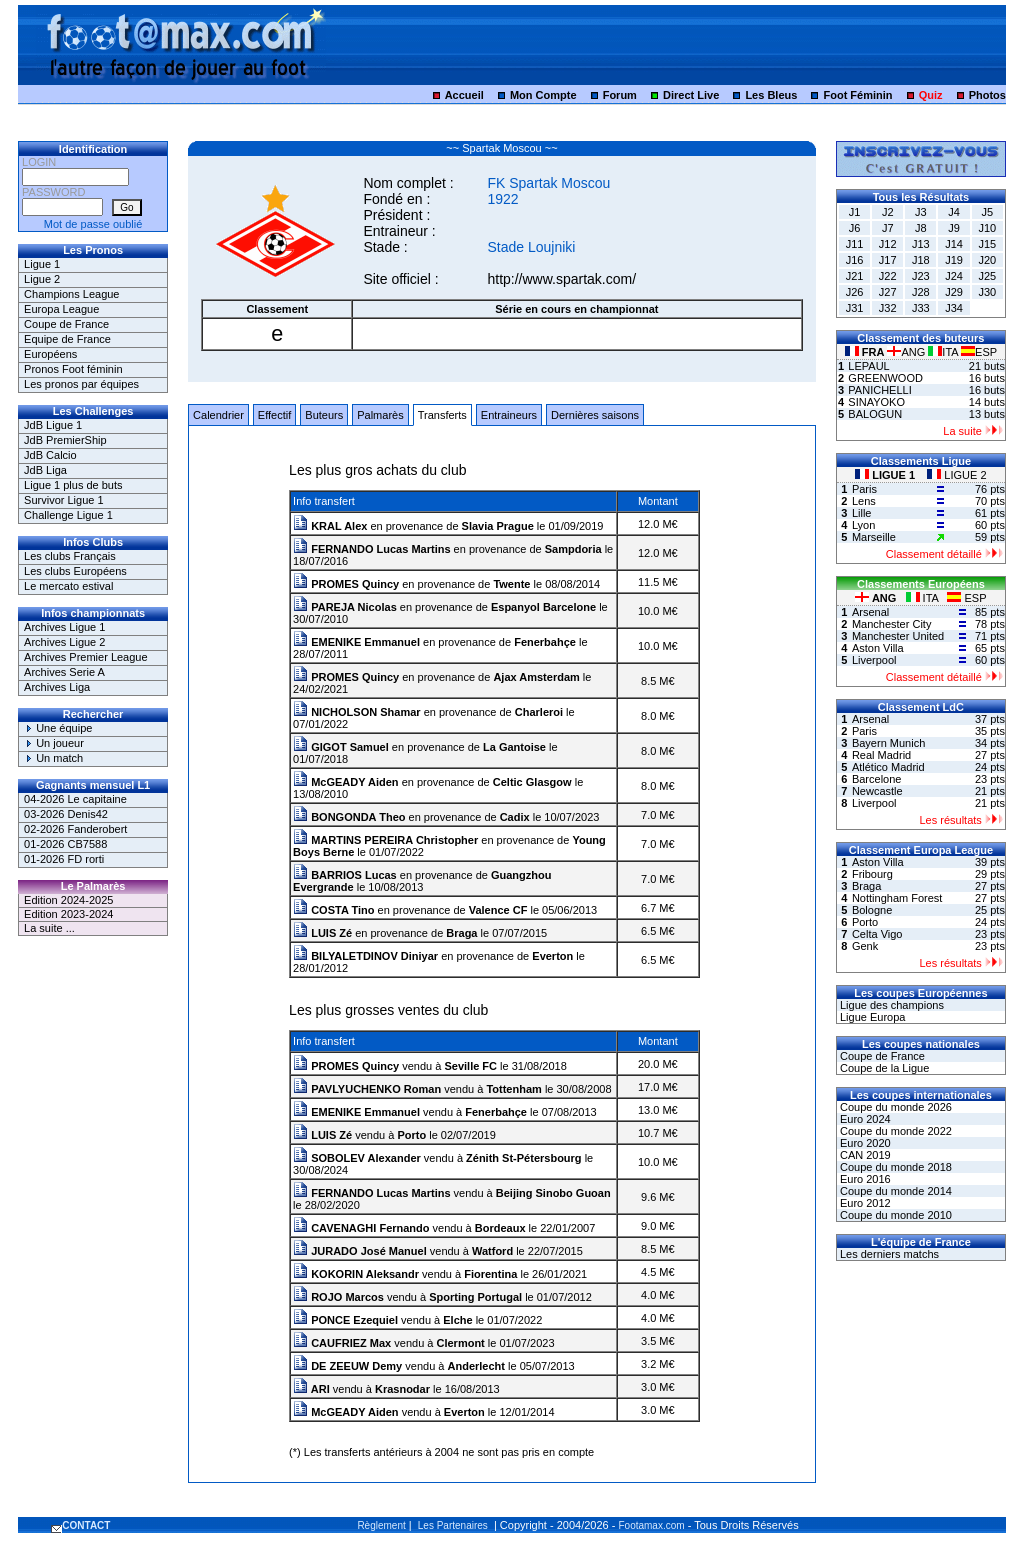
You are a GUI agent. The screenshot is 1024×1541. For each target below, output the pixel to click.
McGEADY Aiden (345, 782)
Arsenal (870, 612)
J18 (921, 260)
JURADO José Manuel (360, 1251)
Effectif (274, 415)
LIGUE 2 (956, 475)
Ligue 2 (42, 279)
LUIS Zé (322, 933)
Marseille (874, 537)
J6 (855, 228)
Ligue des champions (890, 1005)
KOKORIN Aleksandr (356, 1274)
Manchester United (898, 636)
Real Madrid (881, 755)
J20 (987, 260)
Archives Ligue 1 (64, 627)
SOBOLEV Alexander (357, 1158)
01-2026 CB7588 (65, 844)
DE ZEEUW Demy (347, 1366)
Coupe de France (66, 324)
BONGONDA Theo (349, 817)
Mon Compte (543, 95)
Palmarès (380, 415)
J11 (855, 244)
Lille (862, 513)
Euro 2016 (864, 1179)
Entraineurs (509, 415)
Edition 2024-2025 (68, 900)
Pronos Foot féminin (73, 369)
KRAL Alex (330, 526)
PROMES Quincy (346, 584)
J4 (954, 212)
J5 (987, 212)
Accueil (464, 95)
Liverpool (874, 660)
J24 (954, 276)
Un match (53, 758)
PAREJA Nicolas (345, 607)
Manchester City (891, 624)
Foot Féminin (857, 95)
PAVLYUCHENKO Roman (367, 1089)
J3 (921, 212)
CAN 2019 (864, 1155)
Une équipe (58, 728)
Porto (865, 922)
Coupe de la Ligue (883, 1068)
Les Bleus (771, 95)
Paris (864, 489)
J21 (855, 276)
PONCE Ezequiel (345, 1320)
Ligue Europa (871, 1017)
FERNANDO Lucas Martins (371, 549)
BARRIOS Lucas (345, 875)
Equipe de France (67, 339)
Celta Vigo (877, 934)
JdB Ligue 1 (53, 425)
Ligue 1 (42, 264)
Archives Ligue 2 (64, 642)
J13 (921, 244)
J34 (954, 308)
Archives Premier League (86, 657)
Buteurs (324, 415)
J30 (987, 292)
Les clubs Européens (75, 571)
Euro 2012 (864, 1203)
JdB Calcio (50, 455)
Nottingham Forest (897, 898)
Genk (865, 946)
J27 (888, 292)
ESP (979, 352)
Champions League (71, 294)
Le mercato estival (68, 586)
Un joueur (54, 743)
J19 (954, 260)
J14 (954, 244)
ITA (944, 352)
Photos (987, 95)
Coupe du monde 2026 (894, 1107)
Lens (864, 501)
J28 (921, 292)
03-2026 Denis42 (66, 814)
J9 (954, 228)
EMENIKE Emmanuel (356, 642)
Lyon (863, 525)
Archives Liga (57, 687)
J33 (921, 308)
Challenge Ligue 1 (68, 515)
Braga (866, 886)
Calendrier (218, 415)
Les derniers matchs (888, 1254)
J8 (921, 228)
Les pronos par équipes (81, 384)
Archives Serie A (64, 672)
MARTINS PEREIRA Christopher (385, 840)
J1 (855, 212)
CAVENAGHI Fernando (361, 1228)
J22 (888, 276)
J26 (855, 292)
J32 (888, 308)
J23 (921, 276)
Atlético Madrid (888, 767)
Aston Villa (878, 648)
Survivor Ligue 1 (64, 500)
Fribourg (872, 874)
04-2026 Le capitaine (75, 799)
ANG (907, 352)
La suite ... (49, 928)
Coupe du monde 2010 (894, 1215)
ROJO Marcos (338, 1297)
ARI (311, 1389)
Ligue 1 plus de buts (73, 485)
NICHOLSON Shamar (356, 712)
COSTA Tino (333, 910)
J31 (855, 308)
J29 (954, 292)
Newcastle (877, 791)
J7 (888, 228)
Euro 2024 (864, 1119)
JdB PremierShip (65, 440)
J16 (855, 260)
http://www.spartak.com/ (561, 279)
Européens (50, 354)
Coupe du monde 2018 (894, 1167)
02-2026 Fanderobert (75, 829)
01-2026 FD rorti (64, 859)
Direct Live (691, 95)
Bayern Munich (888, 743)
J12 (888, 244)
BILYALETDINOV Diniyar (365, 956)
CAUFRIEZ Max (342, 1343)
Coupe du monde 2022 (894, 1131)
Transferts (442, 415)
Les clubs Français (70, 556)
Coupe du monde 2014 (894, 1191)
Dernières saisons (595, 415)
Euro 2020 (864, 1143)
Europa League (61, 309)
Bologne (872, 910)
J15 (987, 244)
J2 (888, 212)
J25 (987, 276)
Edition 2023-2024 (68, 914)
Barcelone (877, 779)
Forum (620, 95)
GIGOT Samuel (341, 747)
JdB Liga (45, 470)
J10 (987, 228)
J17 (888, 260)
